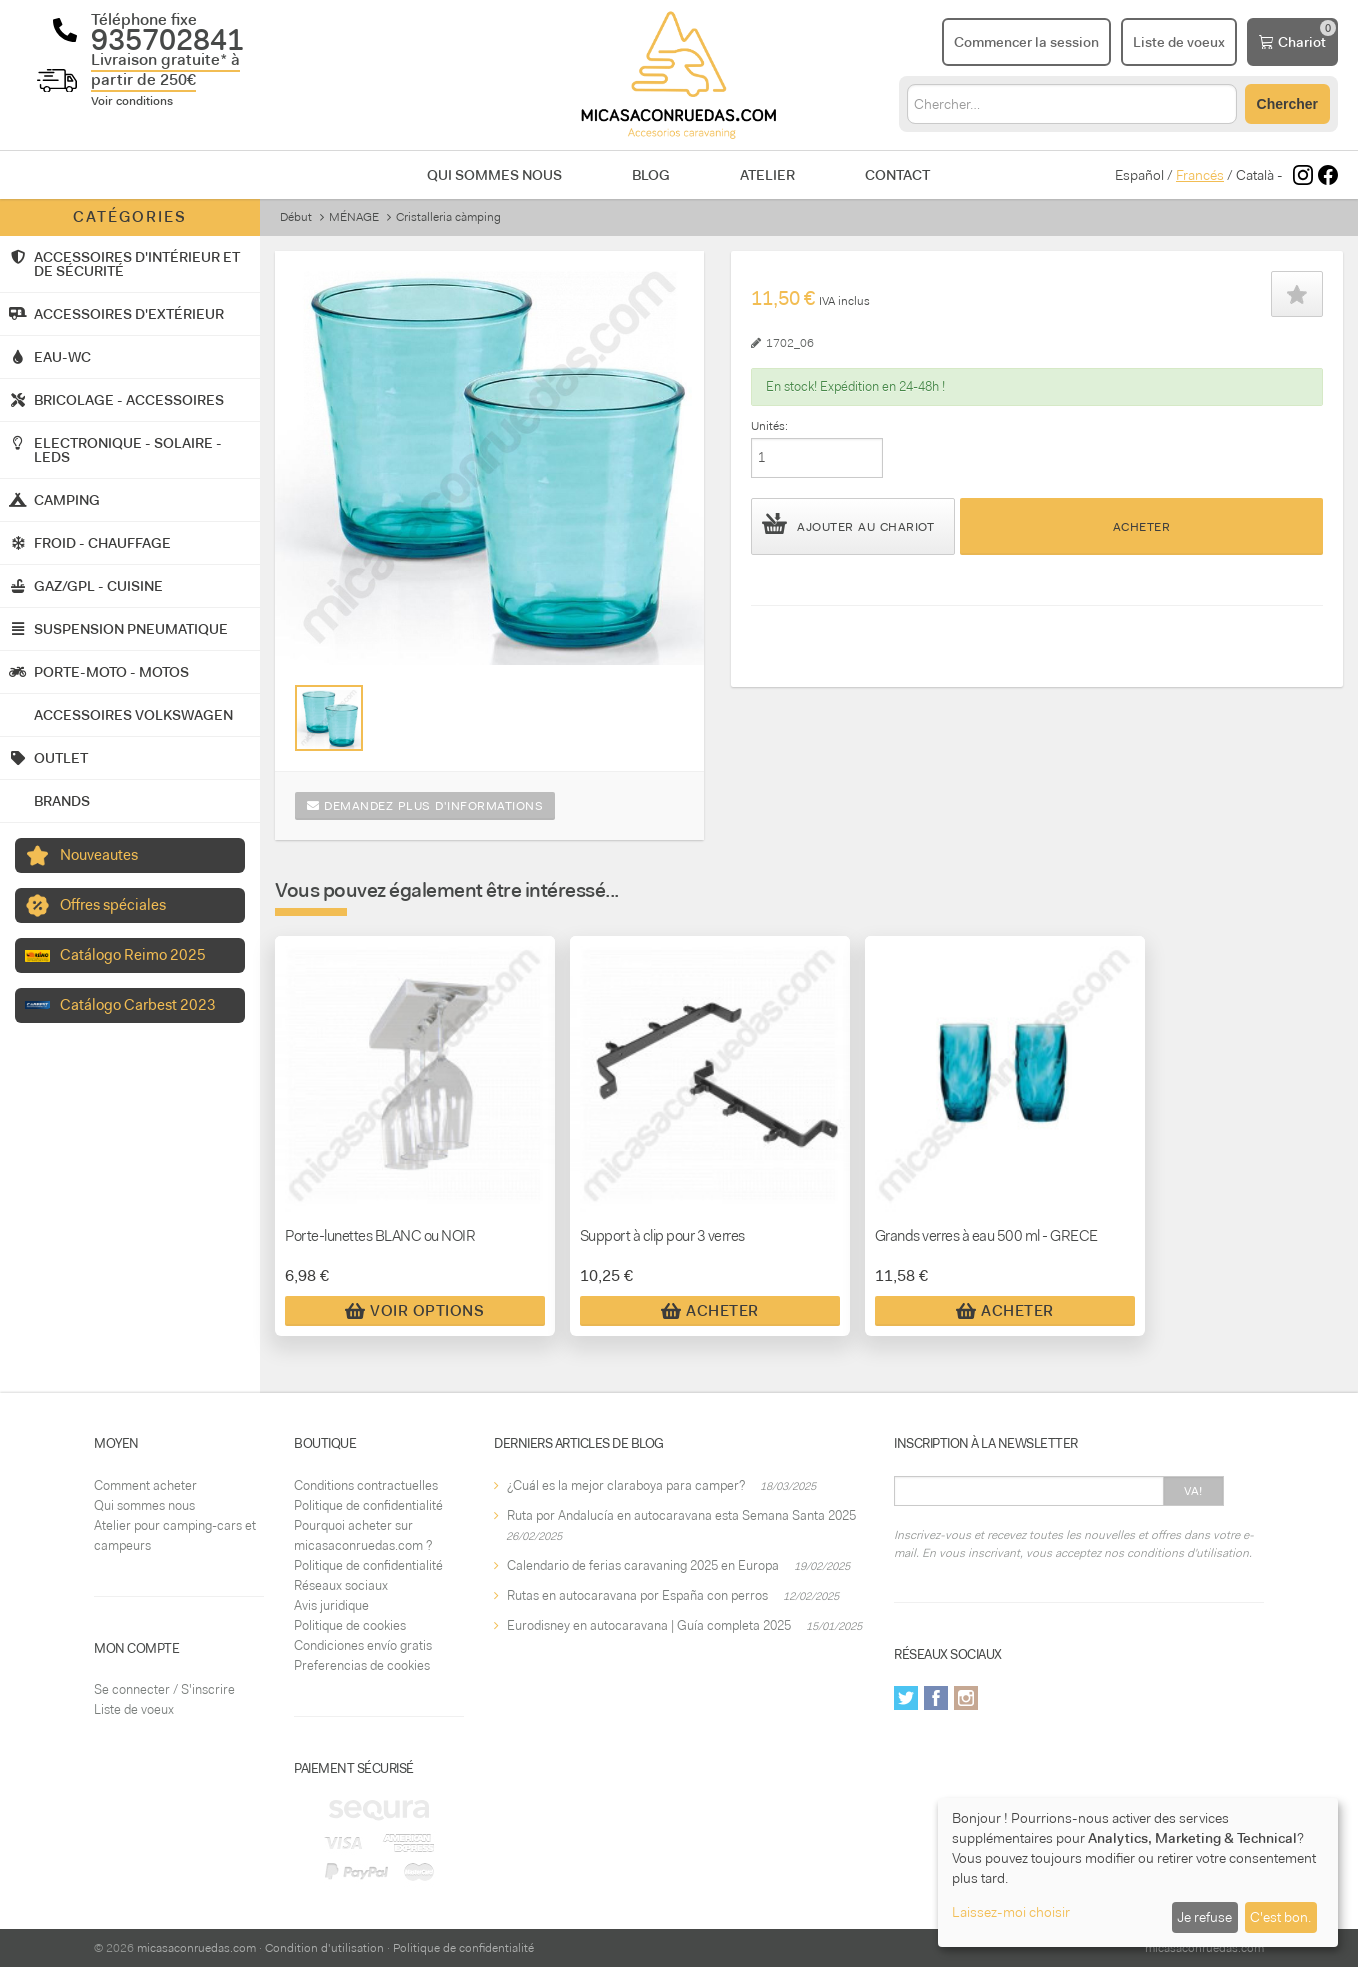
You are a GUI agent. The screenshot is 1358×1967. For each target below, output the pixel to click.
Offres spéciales (113, 905)
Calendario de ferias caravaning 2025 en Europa (643, 1565)
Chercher (1287, 104)
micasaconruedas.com (196, 1948)
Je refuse (1204, 1917)
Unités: (769, 426)
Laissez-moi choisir (1011, 1912)
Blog (651, 175)
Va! (1193, 1491)
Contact (897, 175)
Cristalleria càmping (448, 217)
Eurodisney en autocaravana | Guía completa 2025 (649, 1625)
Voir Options (414, 1311)
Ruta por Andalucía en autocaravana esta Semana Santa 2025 (681, 1515)
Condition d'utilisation (324, 1948)
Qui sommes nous (494, 175)
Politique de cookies (350, 1625)
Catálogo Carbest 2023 (138, 1005)
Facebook (936, 1698)
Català (1255, 175)
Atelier (767, 175)
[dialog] (1138, 1872)
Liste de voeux (134, 1709)
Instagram (966, 1698)
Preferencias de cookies (362, 1665)
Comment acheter (145, 1485)
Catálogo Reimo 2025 (133, 955)
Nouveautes (99, 855)
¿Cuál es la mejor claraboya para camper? (626, 1485)
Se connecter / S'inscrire (164, 1689)
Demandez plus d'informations (425, 806)
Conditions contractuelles (366, 1485)
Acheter (1142, 527)
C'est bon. (1280, 1917)
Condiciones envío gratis (363, 1645)
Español (1139, 175)
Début (296, 217)
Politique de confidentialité (368, 1505)
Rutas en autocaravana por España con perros (637, 1595)
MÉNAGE (354, 217)
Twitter (906, 1698)
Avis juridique (331, 1605)
